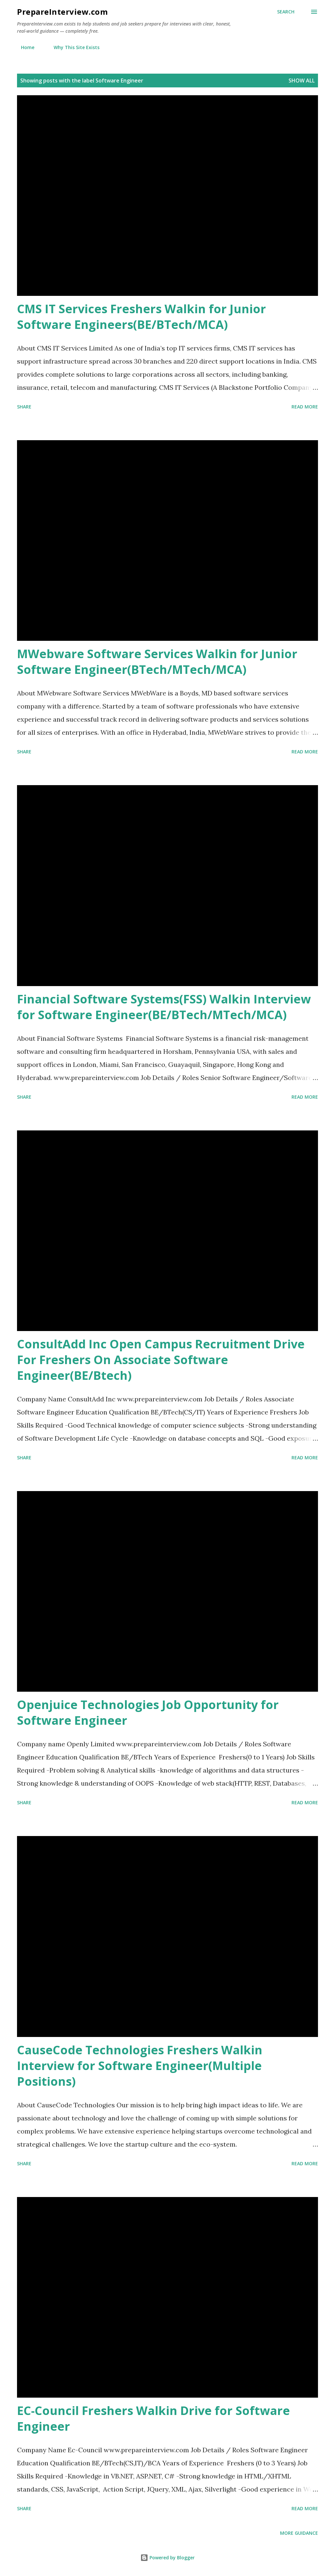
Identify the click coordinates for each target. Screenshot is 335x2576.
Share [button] (24, 407)
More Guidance (299, 2533)
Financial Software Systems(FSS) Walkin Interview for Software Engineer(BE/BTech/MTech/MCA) (164, 1007)
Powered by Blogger (167, 2557)
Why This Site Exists (73, 47)
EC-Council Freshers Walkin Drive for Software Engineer (153, 2418)
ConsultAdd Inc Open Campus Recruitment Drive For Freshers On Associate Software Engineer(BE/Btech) (161, 1359)
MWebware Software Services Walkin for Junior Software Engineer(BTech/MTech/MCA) (157, 661)
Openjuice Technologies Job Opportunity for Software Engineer (148, 1712)
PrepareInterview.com (62, 11)
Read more (304, 407)
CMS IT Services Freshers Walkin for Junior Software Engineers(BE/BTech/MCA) (141, 317)
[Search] (285, 12)
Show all (302, 80)
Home (23, 47)
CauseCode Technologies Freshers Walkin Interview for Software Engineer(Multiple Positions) (139, 2065)
